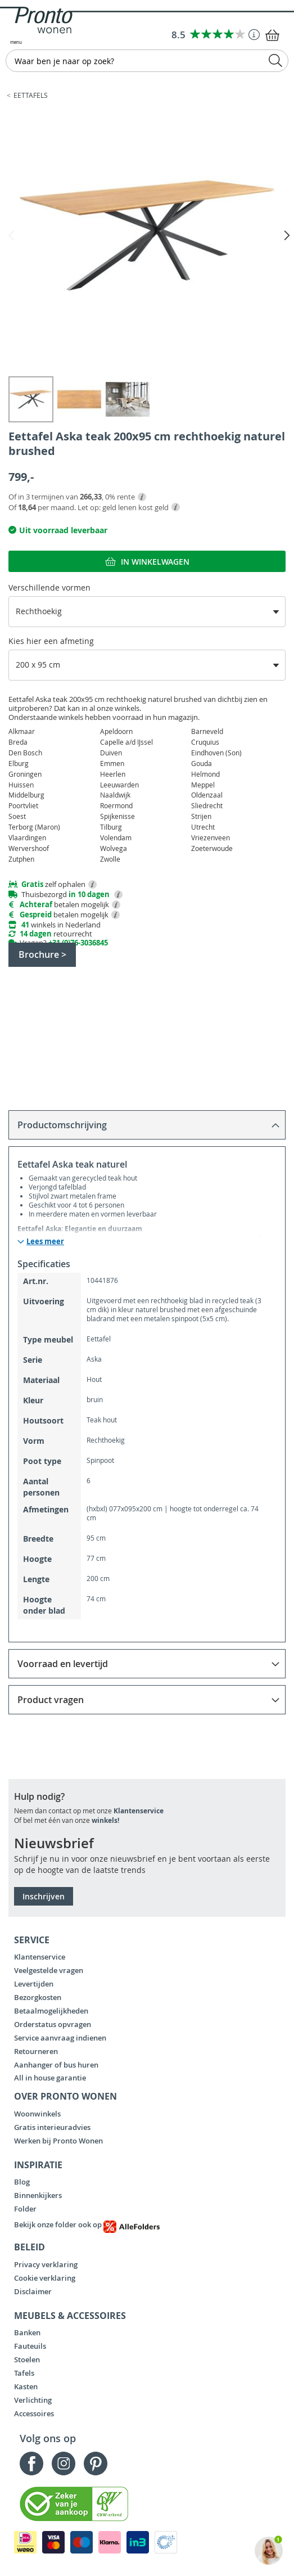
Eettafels (30, 95)
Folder (25, 2209)
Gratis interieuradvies (52, 2127)
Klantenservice (139, 1811)
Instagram (63, 2463)
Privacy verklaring (46, 2264)
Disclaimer (33, 2291)
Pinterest (95, 2463)
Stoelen (27, 2359)
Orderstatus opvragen (52, 2024)
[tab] (147, 1125)
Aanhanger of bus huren (56, 2065)
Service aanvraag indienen (60, 2038)
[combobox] (147, 60)
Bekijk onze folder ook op (87, 2224)
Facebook (31, 2463)
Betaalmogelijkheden (51, 2011)
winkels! (105, 1820)
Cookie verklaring (44, 2278)
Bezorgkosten (37, 1997)
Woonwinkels (37, 2114)
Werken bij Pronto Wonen (58, 2141)
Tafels (24, 2373)
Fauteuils (30, 2346)
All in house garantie (50, 2078)
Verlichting (33, 2400)
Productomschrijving (62, 1125)
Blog (22, 2182)
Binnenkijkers (38, 2195)
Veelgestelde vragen (48, 1970)
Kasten (26, 2386)
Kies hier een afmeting (51, 641)
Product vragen (50, 1700)
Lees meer (45, 1241)
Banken (27, 2332)
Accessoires (34, 2413)
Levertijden (33, 1984)
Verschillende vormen (49, 587)
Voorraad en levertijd (62, 1664)
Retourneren (36, 2051)
